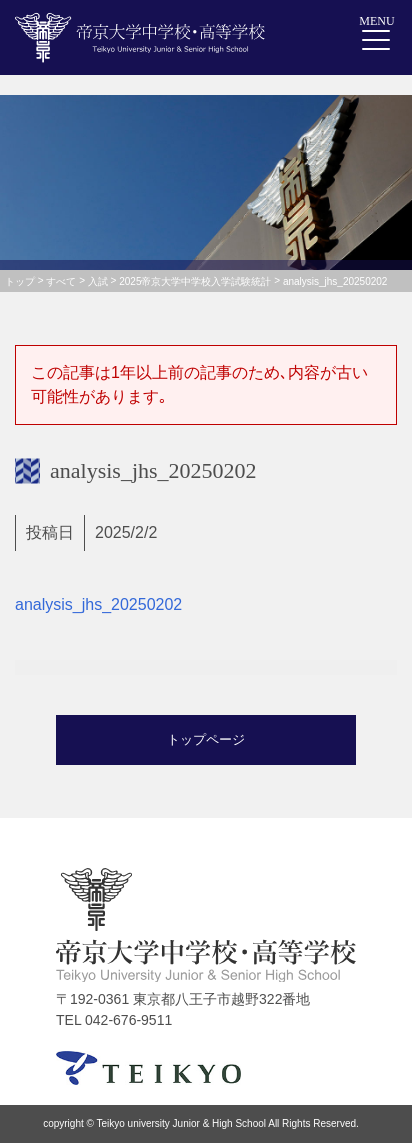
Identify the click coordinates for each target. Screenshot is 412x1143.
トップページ (206, 739)
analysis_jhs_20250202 (98, 604)
